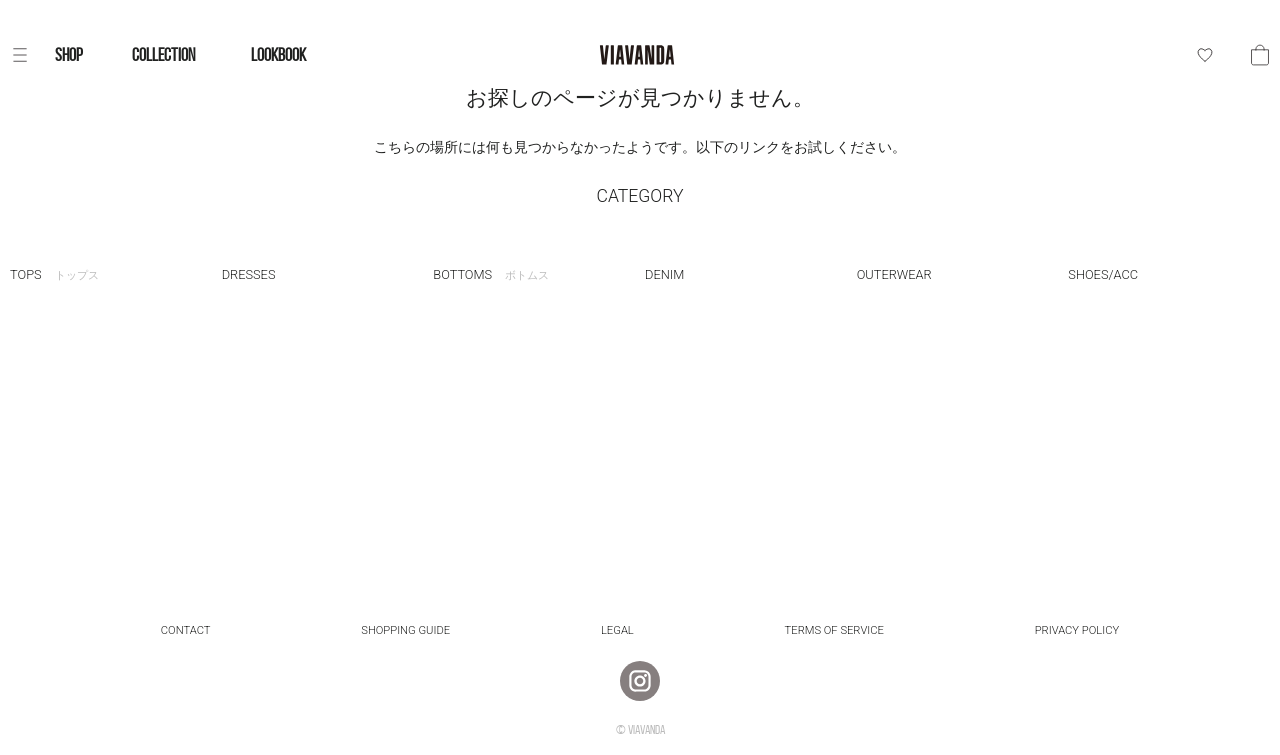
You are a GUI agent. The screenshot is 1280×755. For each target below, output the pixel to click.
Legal (617, 630)
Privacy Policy (1077, 630)
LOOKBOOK (278, 55)
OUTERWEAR (894, 274)
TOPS (54, 274)
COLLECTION (163, 55)
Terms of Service (834, 630)
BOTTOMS (491, 274)
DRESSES (249, 274)
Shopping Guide (405, 630)
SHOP (69, 55)
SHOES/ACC (1103, 274)
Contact (186, 630)
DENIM (664, 274)
